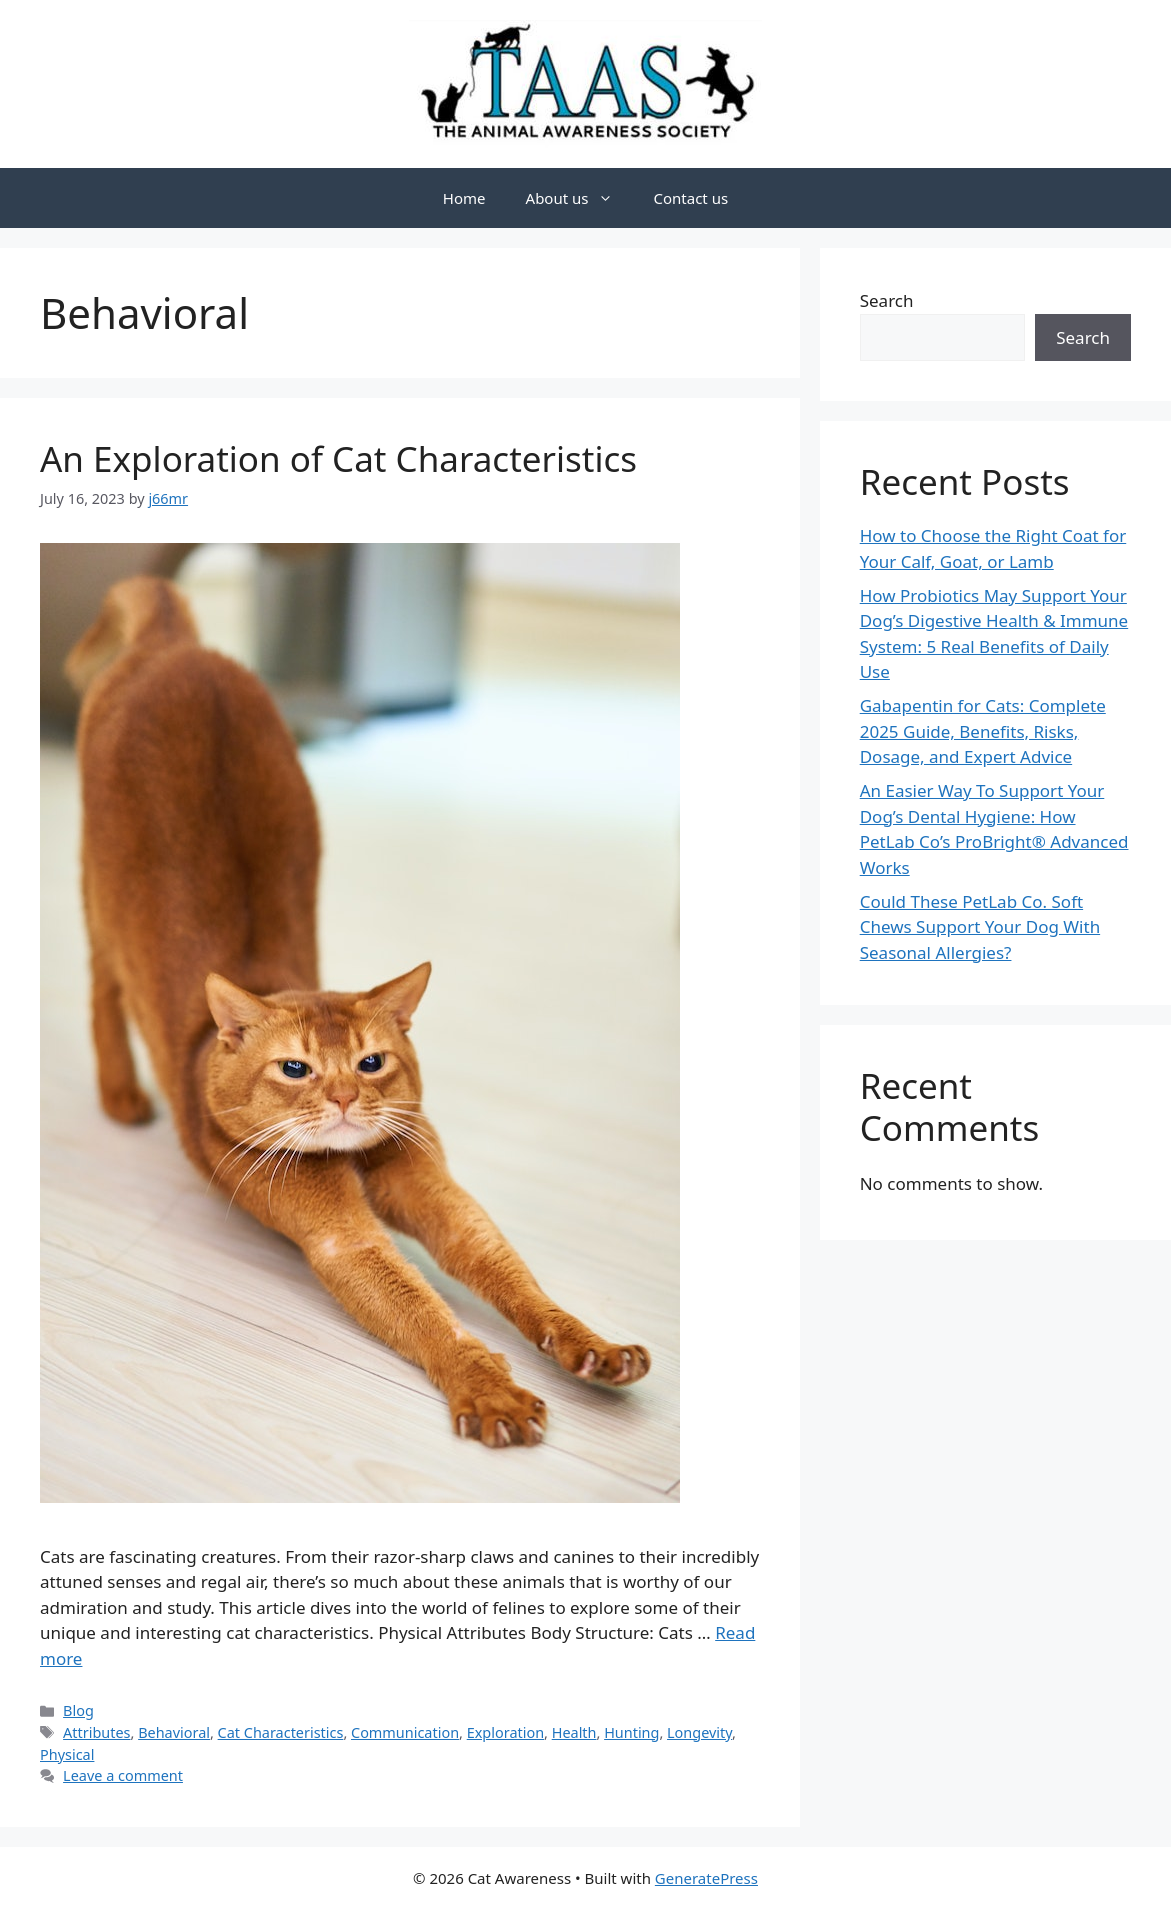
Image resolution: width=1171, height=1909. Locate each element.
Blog (78, 1710)
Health (574, 1732)
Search (887, 300)
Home (464, 198)
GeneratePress (706, 1878)
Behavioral (174, 1732)
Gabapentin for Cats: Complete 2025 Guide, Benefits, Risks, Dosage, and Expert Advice (983, 731)
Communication (405, 1732)
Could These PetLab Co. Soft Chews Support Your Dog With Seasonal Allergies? (980, 927)
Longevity (699, 1732)
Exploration (505, 1732)
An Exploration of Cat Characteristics (338, 458)
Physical (67, 1754)
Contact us (690, 198)
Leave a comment (123, 1775)
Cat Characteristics (281, 1732)
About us (580, 198)
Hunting (631, 1732)
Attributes (96, 1732)
